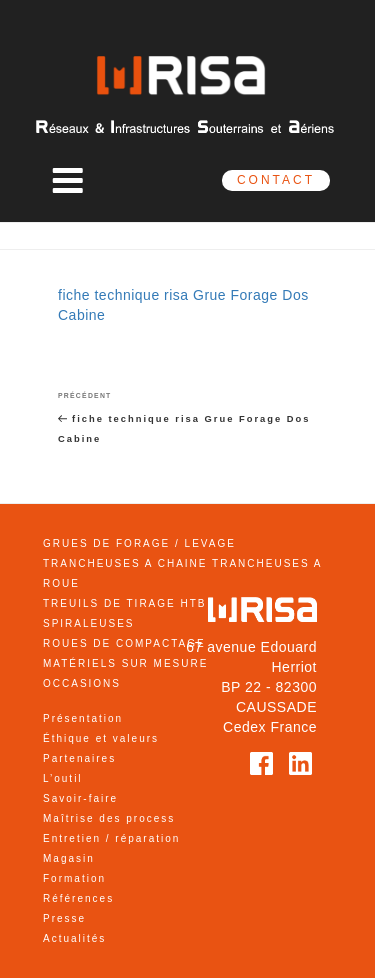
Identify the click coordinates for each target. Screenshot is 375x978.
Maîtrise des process (109, 818)
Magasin (69, 858)
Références (78, 898)
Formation (74, 878)
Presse (64, 918)
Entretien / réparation (111, 838)
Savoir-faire (80, 798)
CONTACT (276, 180)
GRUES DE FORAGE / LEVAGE (139, 543)
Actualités (74, 938)
